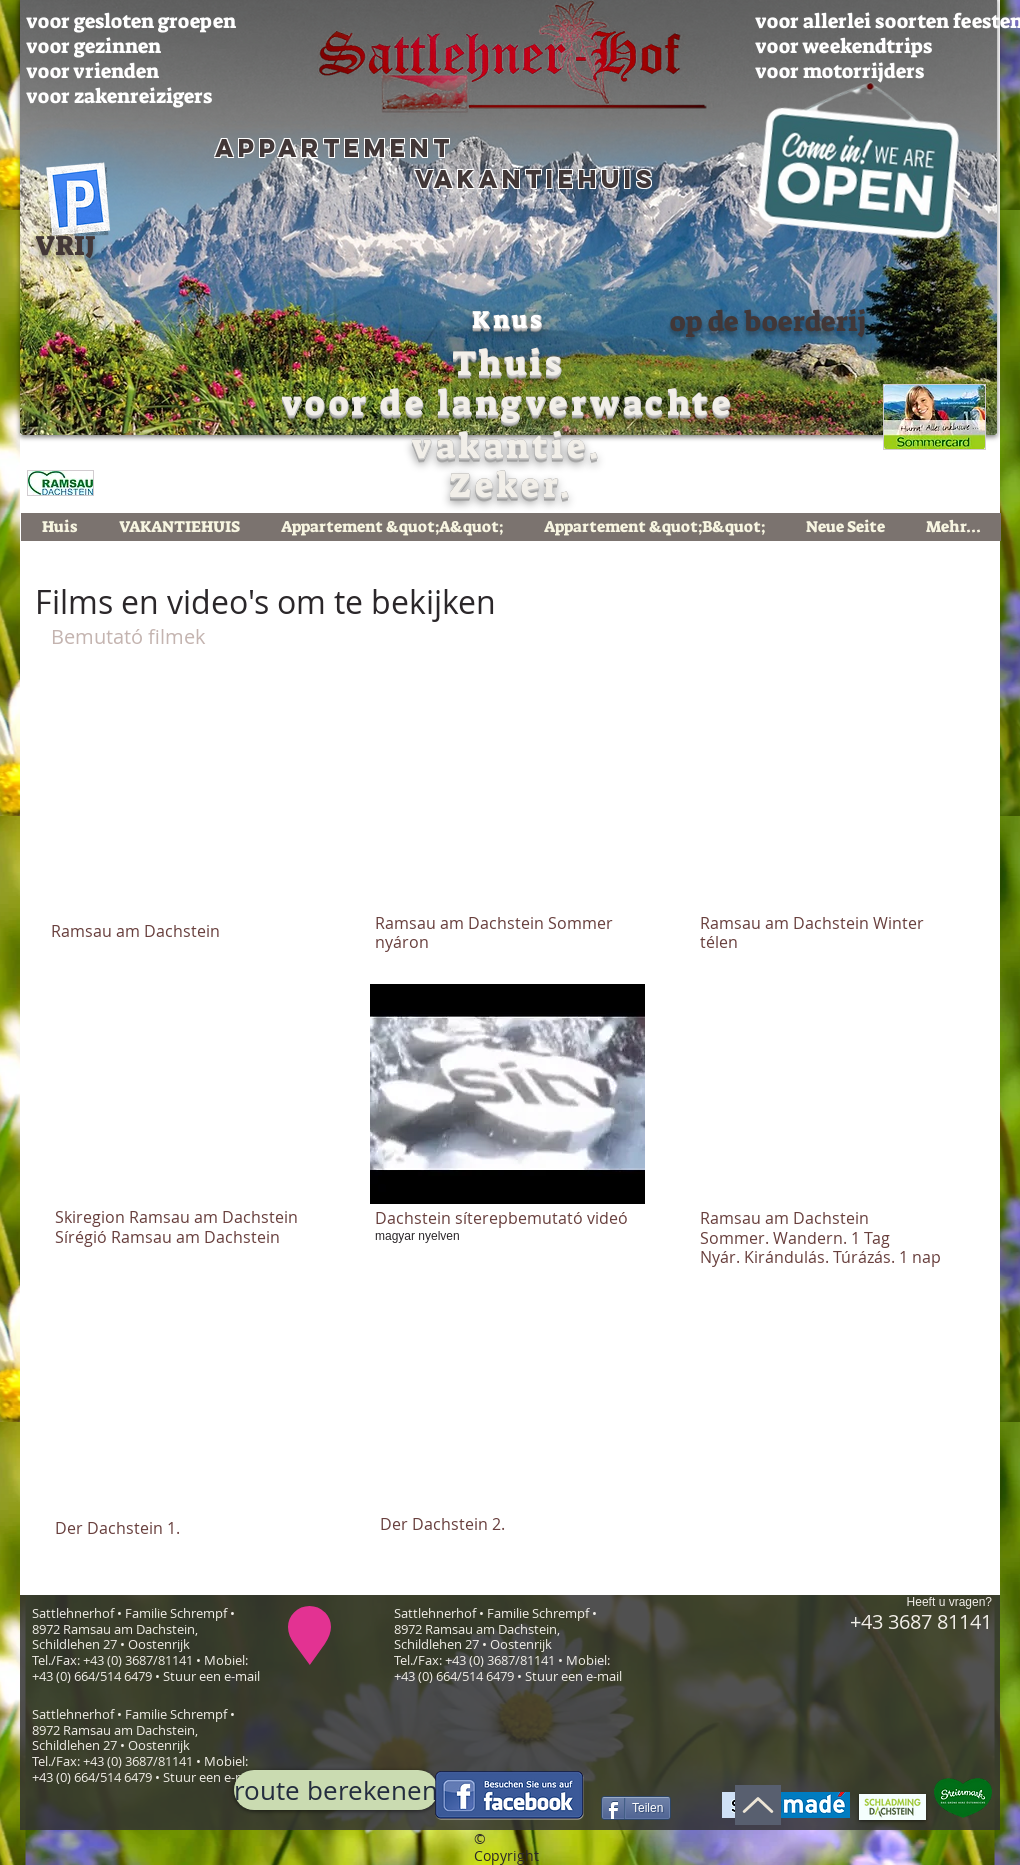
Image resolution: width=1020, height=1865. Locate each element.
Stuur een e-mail (211, 1676)
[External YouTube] (187, 800)
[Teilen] (636, 1808)
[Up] (758, 1805)
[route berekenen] (336, 1790)
